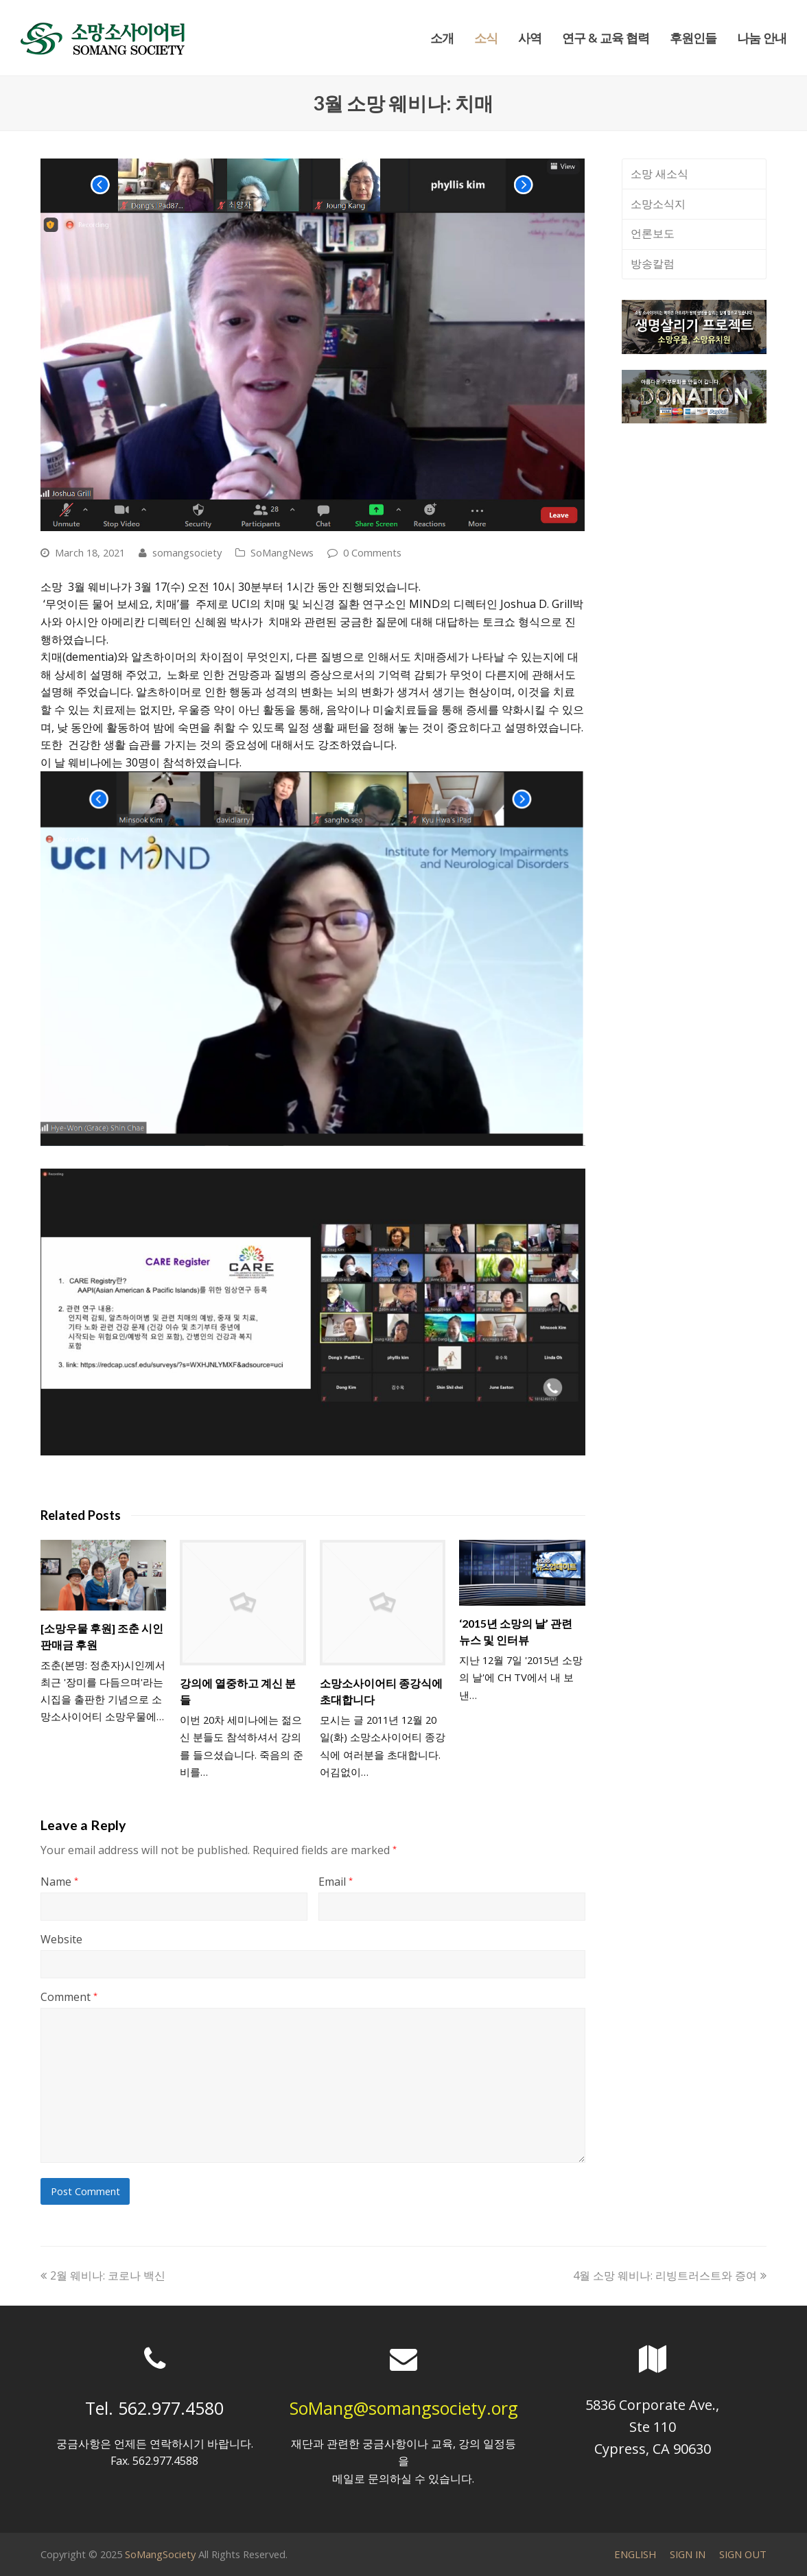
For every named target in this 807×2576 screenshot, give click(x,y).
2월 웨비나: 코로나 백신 (102, 2275)
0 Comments (372, 552)
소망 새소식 (659, 173)
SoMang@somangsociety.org (404, 2408)
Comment (68, 1996)
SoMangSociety (160, 2554)
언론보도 (653, 233)
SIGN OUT (743, 2554)
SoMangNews (282, 552)
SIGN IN (687, 2554)
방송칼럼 (653, 263)
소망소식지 (658, 203)
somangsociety (187, 552)
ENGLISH (635, 2554)
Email (335, 1881)
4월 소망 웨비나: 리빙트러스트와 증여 (670, 2275)
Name (59, 1881)
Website (61, 1939)
